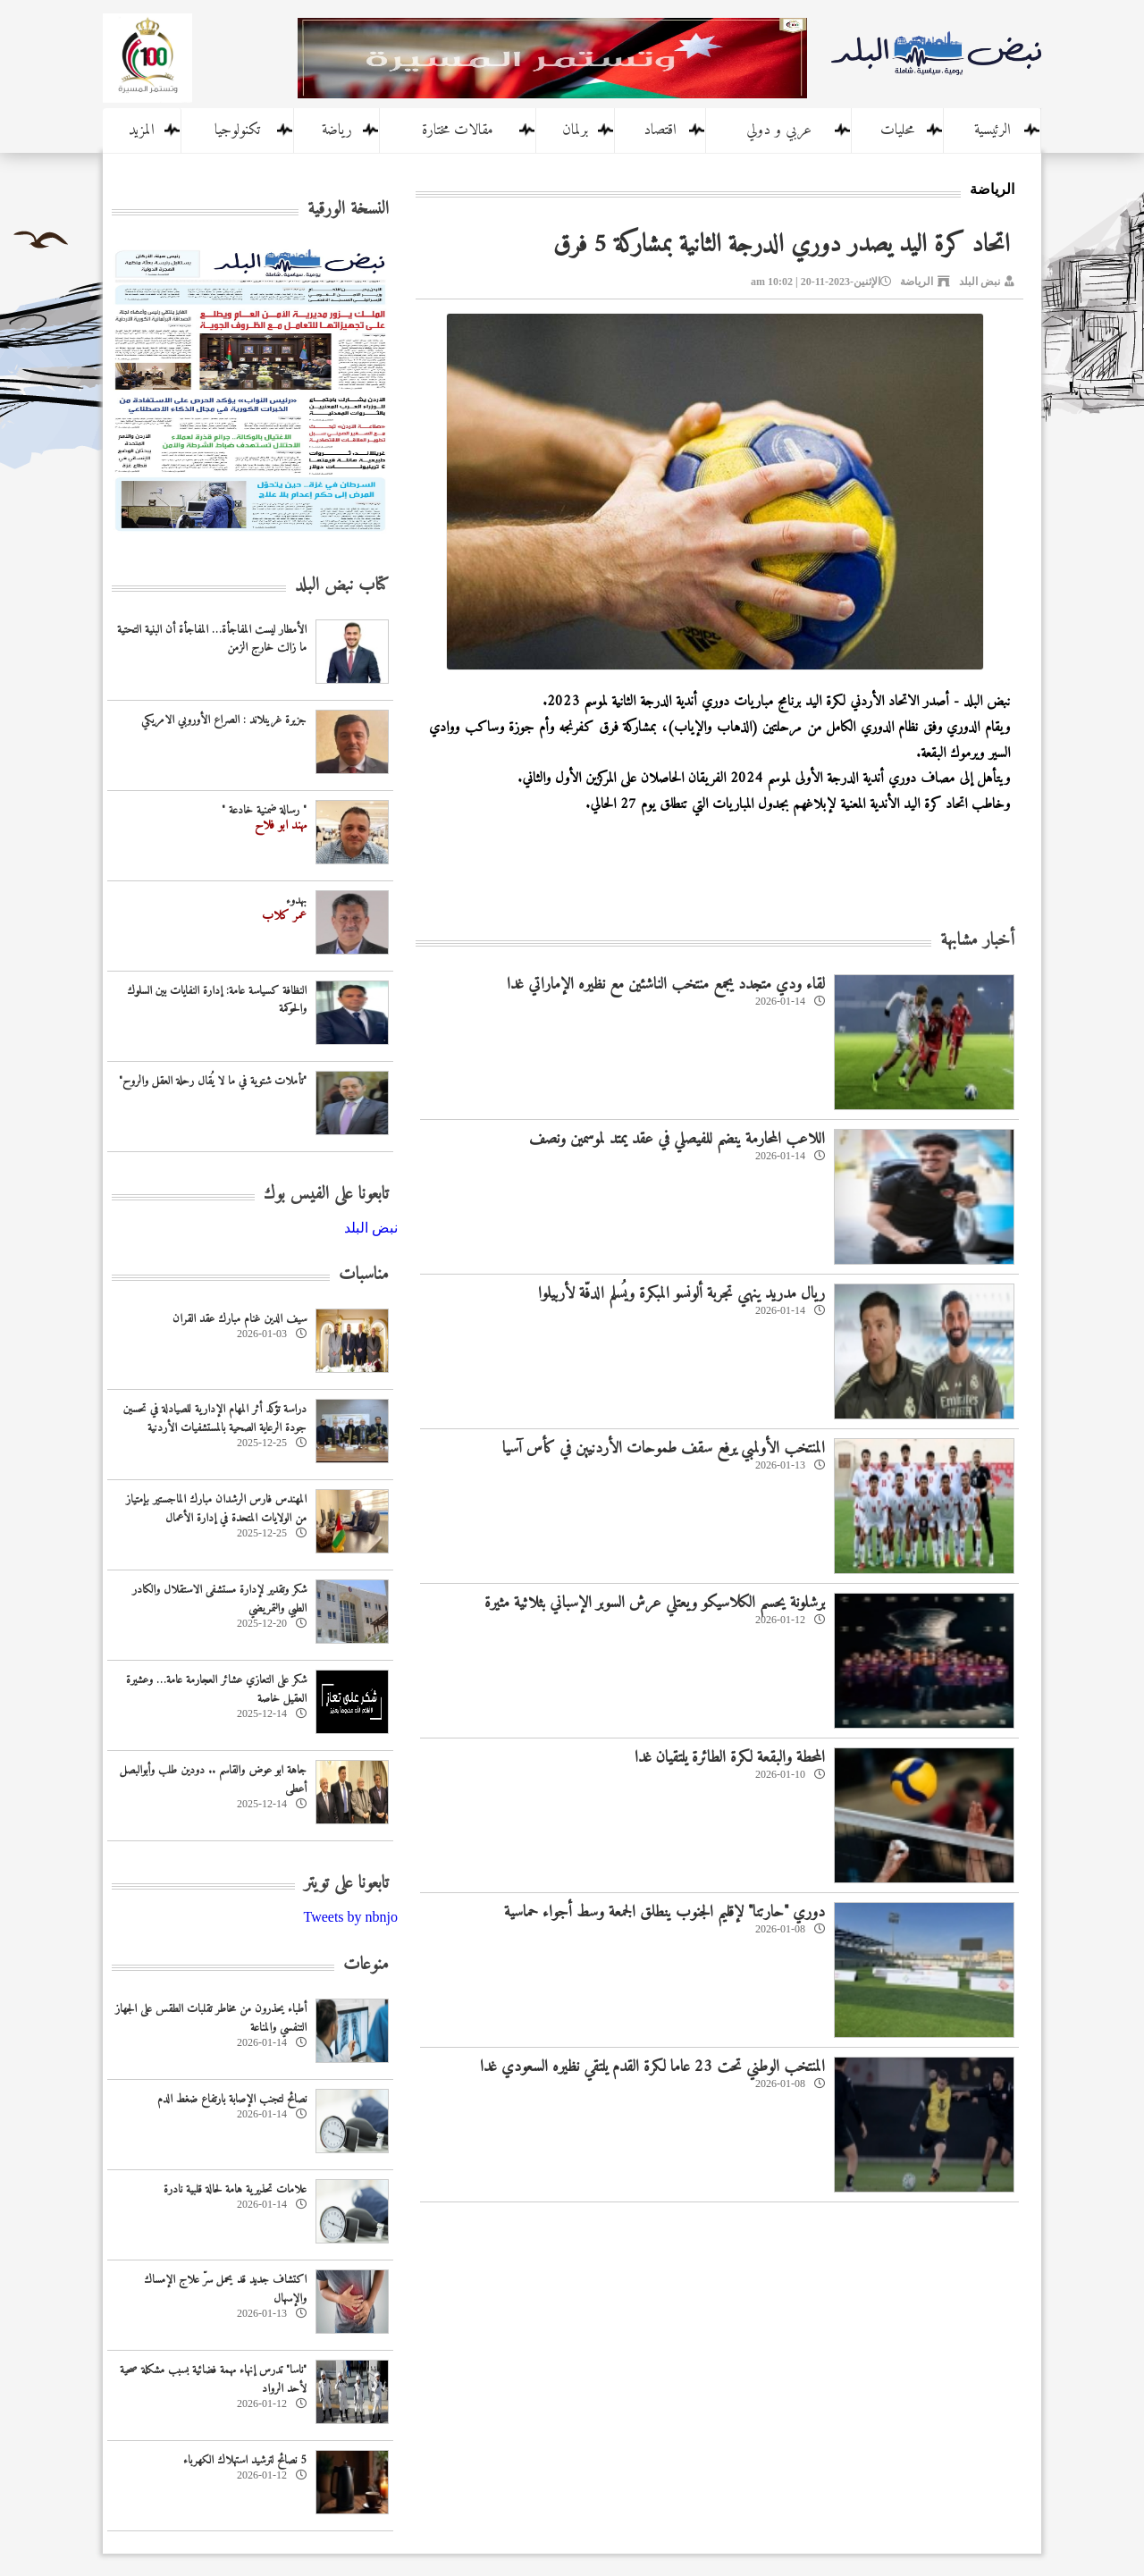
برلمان (575, 130)
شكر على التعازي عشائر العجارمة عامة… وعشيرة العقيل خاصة (216, 1689)
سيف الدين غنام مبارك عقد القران (239, 1319)
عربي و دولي (779, 130)
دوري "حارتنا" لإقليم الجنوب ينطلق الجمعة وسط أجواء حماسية (664, 1912)
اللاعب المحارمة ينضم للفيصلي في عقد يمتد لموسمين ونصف (677, 1139)
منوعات (366, 1965)
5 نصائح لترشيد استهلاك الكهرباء (245, 2460)
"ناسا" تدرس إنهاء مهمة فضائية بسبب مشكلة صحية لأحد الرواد (213, 2379)
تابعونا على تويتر (346, 1883)
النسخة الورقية (348, 209)
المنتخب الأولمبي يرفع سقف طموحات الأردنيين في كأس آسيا (663, 1448)
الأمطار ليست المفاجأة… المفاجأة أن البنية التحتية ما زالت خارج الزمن (212, 639)
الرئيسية (992, 130)
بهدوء (296, 900)
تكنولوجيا (237, 130)
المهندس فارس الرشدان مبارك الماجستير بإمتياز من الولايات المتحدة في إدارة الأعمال (216, 1508)
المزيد (142, 130)
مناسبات (364, 1275)
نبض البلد (979, 281)
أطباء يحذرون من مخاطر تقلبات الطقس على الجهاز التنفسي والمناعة (211, 2018)
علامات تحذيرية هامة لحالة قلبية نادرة (235, 2189)
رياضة (337, 130)
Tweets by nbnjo (350, 1916)
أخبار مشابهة (977, 940)
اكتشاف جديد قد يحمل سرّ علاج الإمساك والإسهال (225, 2289)
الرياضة (916, 281)
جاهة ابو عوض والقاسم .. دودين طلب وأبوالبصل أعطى (213, 1779)
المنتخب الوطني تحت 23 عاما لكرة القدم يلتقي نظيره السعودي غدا (652, 2067)
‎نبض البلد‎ (371, 1227)
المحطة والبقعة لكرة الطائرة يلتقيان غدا (730, 1758)
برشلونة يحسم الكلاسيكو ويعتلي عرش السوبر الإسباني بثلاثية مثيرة (654, 1603)
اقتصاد (660, 130)
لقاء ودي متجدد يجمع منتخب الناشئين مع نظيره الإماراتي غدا (666, 984)
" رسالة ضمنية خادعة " (264, 810)
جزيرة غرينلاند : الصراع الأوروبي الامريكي (224, 720)
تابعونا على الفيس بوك (326, 1194)
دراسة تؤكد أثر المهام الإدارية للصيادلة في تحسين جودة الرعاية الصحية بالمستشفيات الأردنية (215, 1418)
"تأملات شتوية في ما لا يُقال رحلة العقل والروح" (213, 1081)
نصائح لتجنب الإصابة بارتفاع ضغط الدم (232, 2099)
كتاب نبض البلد (342, 586)
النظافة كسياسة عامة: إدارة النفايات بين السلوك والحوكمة (217, 1000)
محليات (897, 130)
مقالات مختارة (457, 130)
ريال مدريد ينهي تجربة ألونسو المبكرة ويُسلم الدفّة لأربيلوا (681, 1294)
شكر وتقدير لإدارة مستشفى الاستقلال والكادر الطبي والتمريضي (219, 1599)
